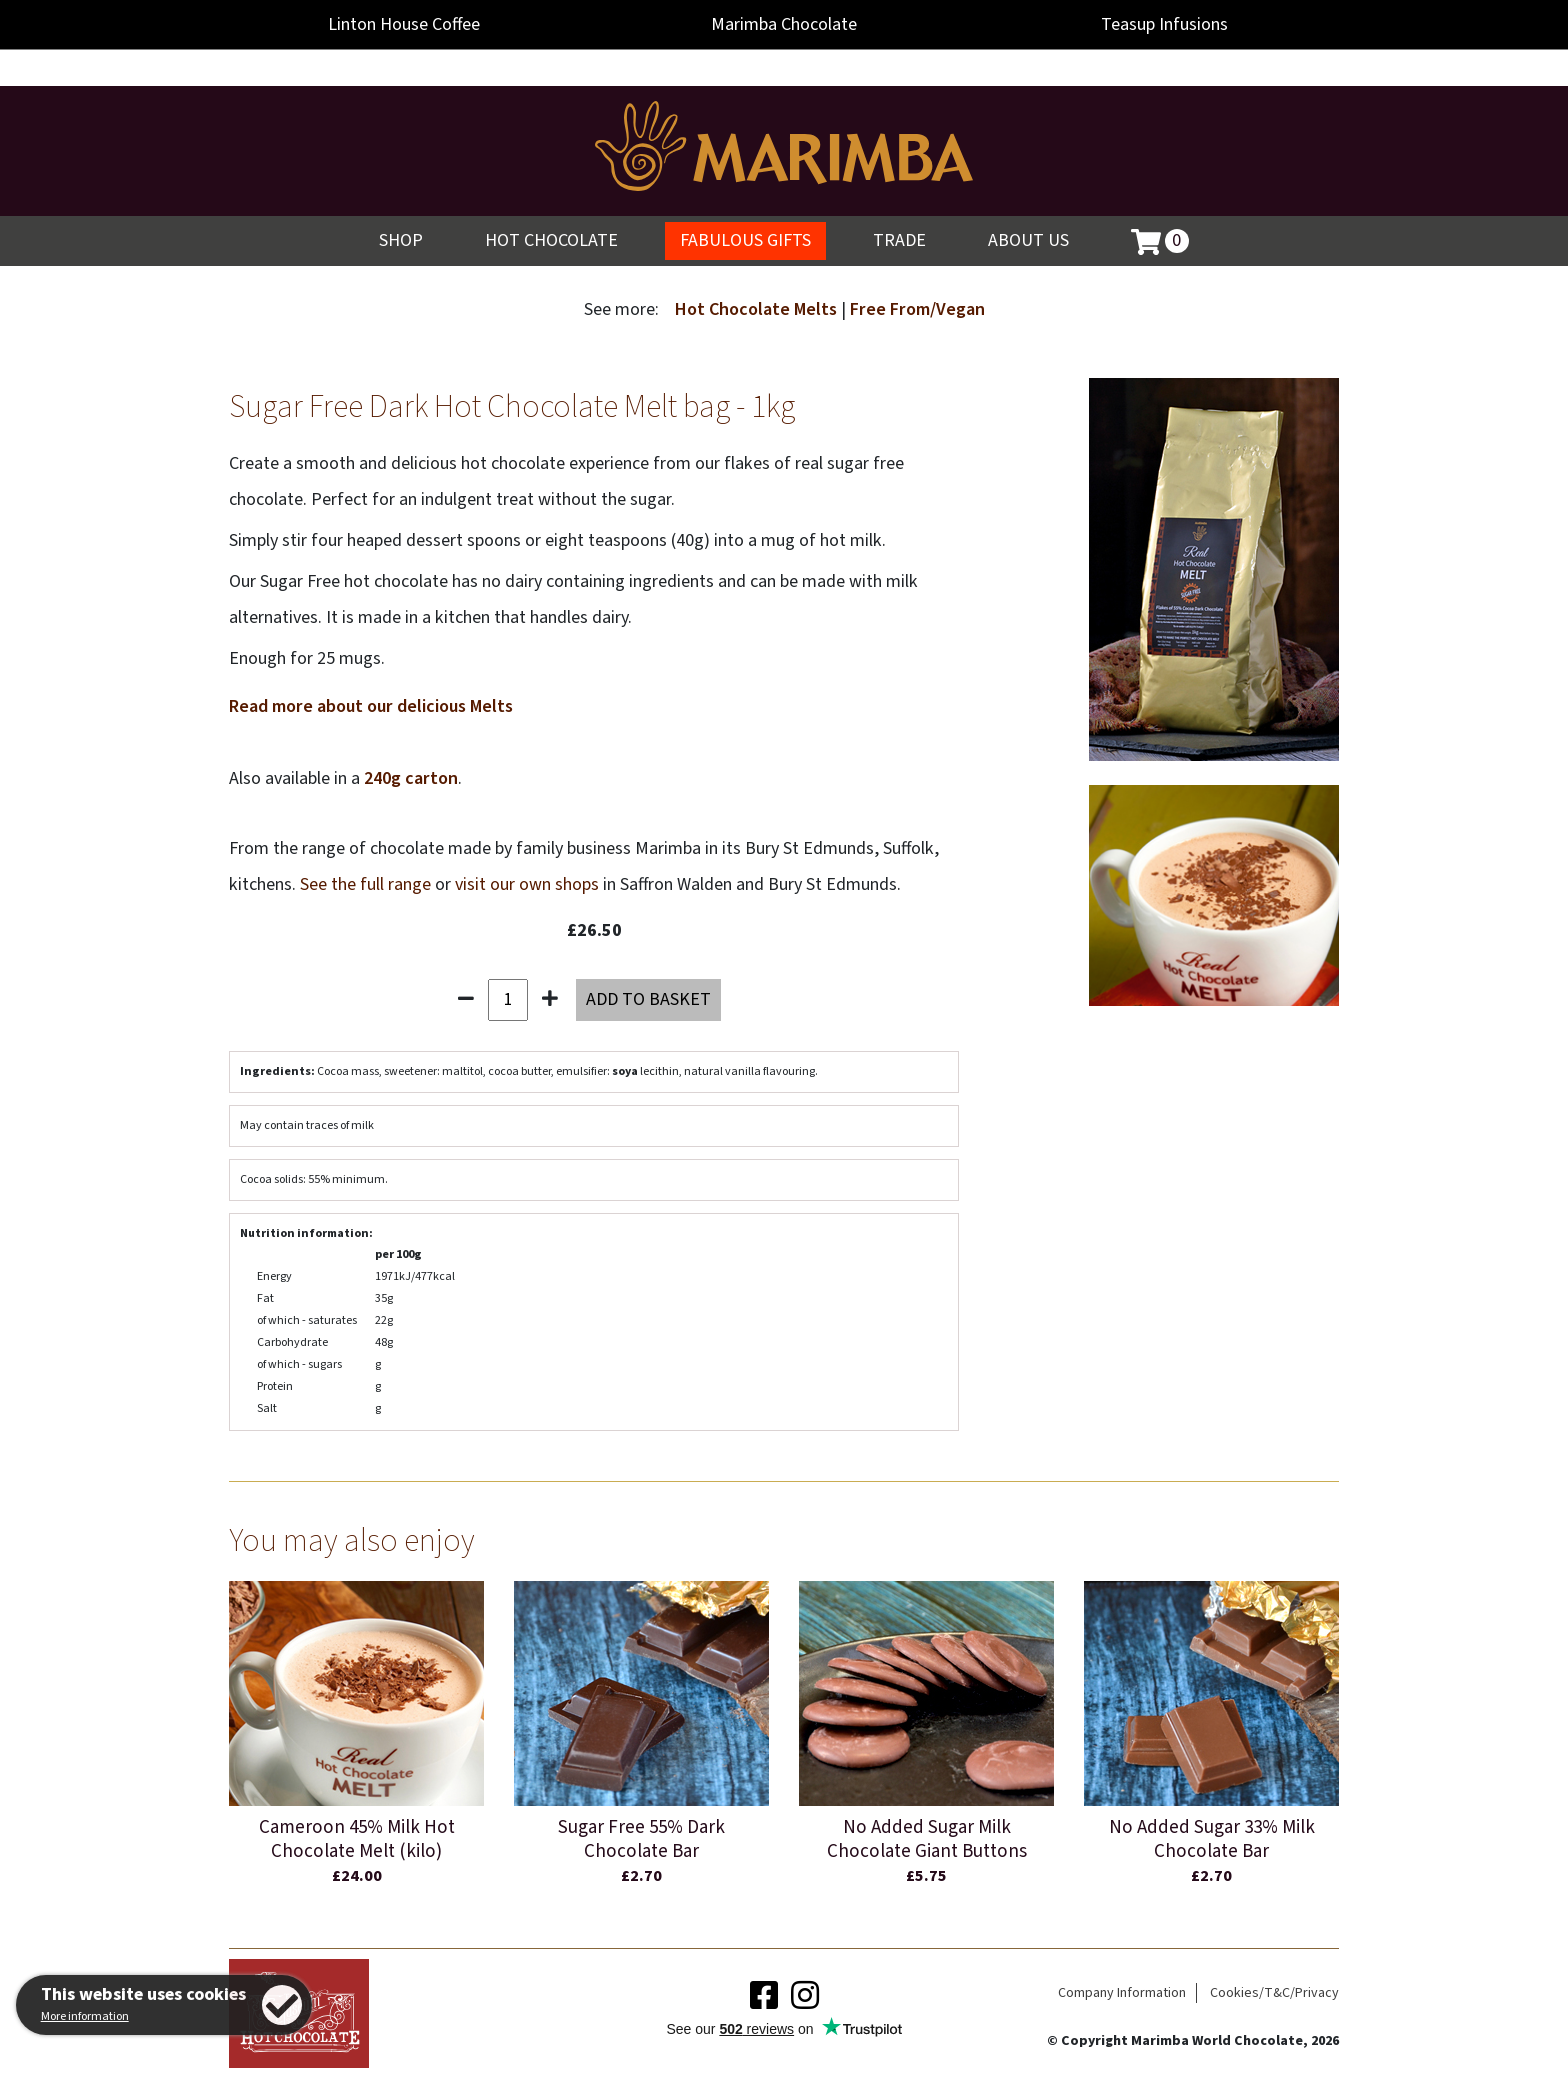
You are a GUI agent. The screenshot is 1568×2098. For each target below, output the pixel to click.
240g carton (411, 778)
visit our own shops (527, 884)
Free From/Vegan (917, 309)
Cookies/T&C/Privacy (1274, 1993)
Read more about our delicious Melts (371, 706)
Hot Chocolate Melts (758, 309)
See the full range (365, 884)
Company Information (1122, 1993)
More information (85, 2016)
